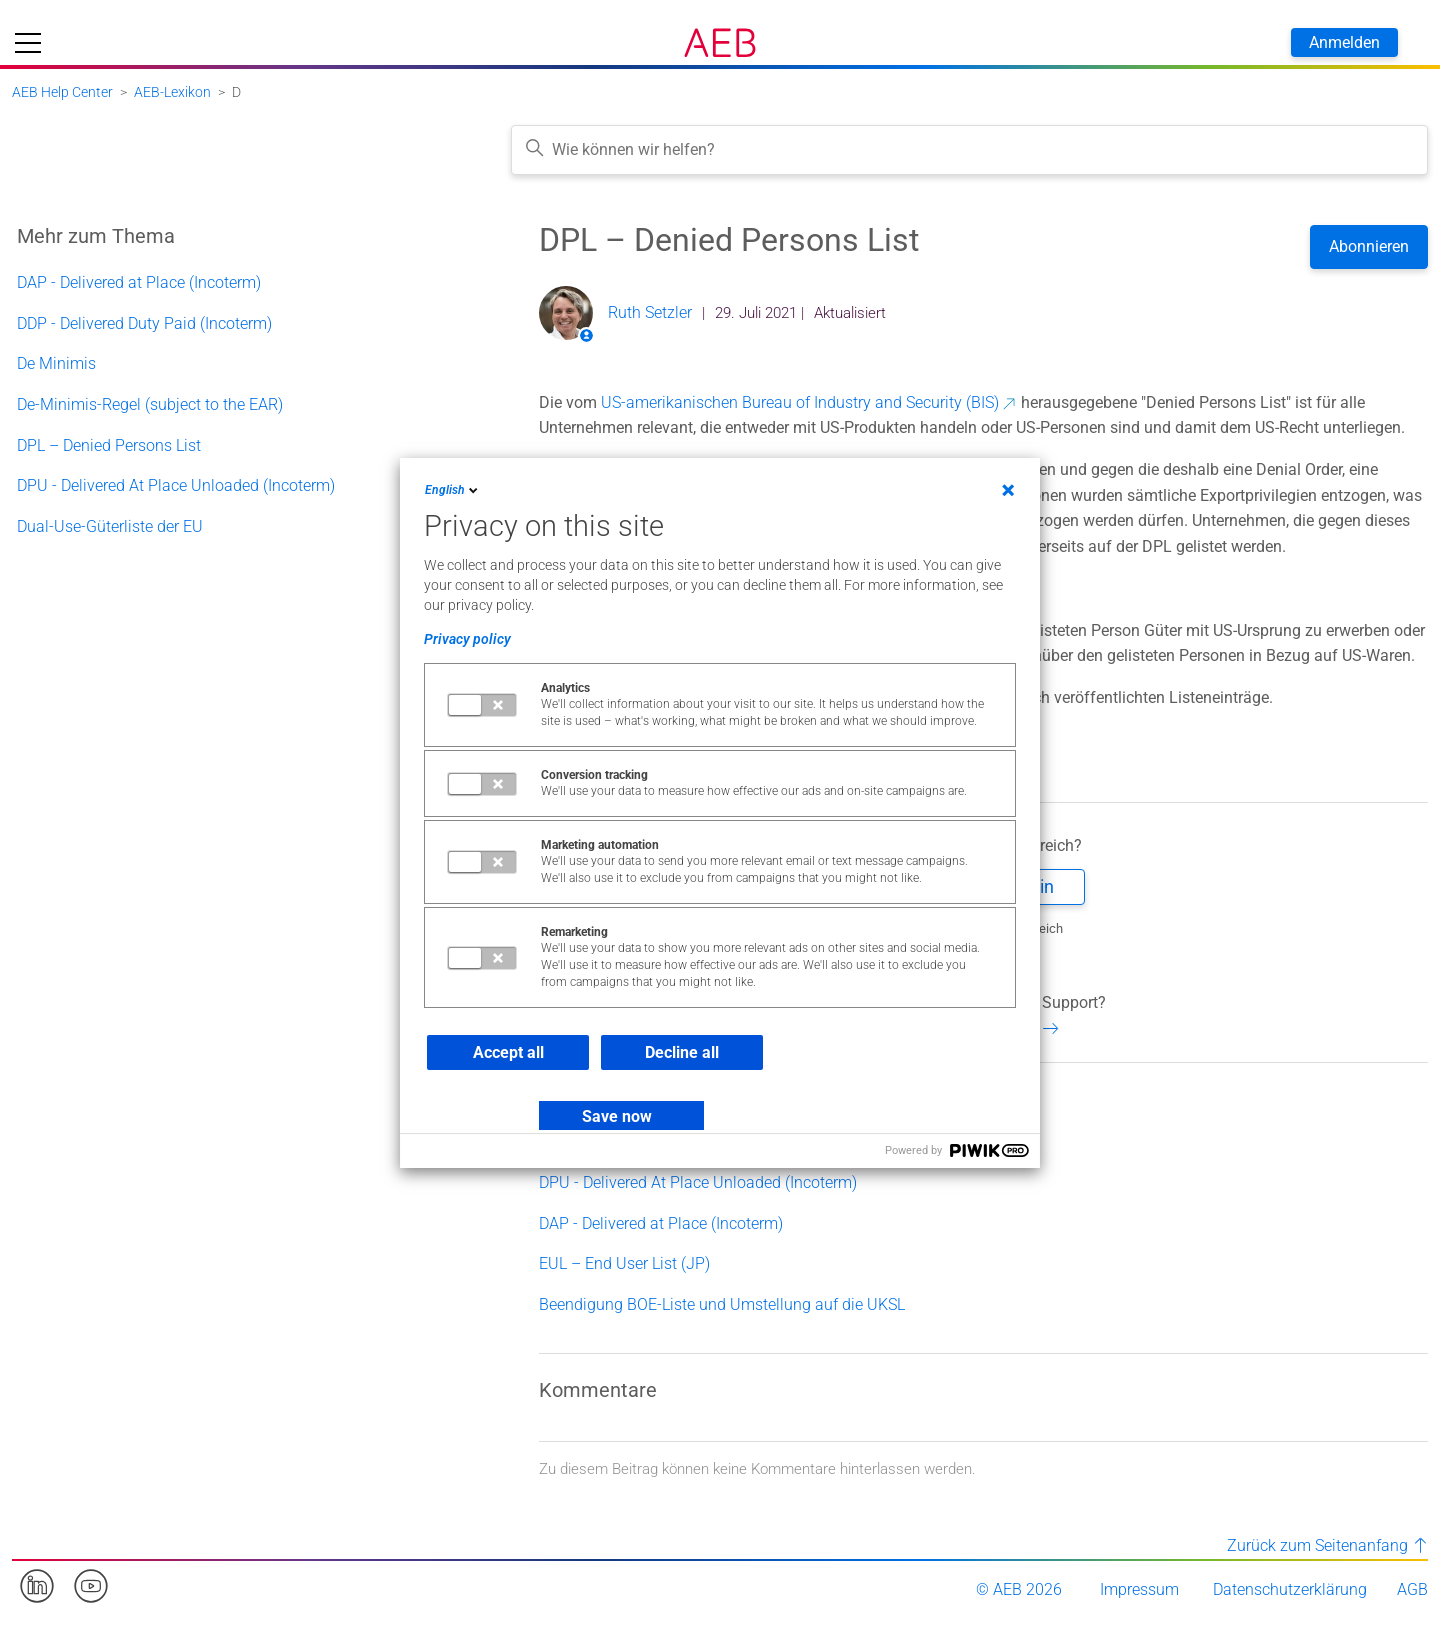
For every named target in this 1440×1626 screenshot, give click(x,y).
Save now (617, 1116)
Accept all (508, 1052)
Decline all (682, 1052)
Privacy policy (467, 639)
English (453, 490)
